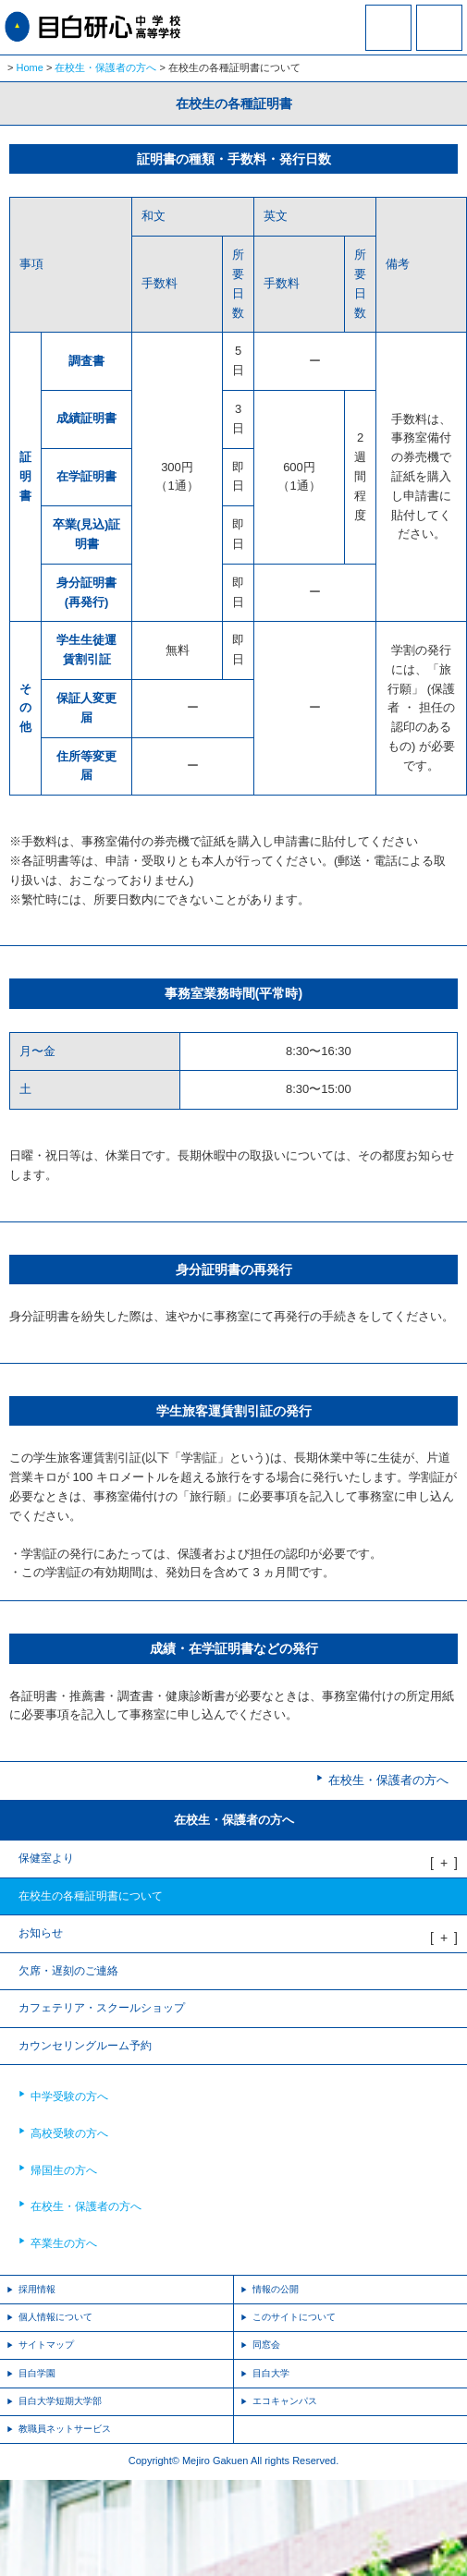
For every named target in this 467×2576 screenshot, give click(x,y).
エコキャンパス (284, 2401)
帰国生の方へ (64, 2170)
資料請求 (388, 39)
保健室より (46, 1858)
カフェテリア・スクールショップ (101, 2007)
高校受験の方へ (69, 2133)
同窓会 (266, 2344)
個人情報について (55, 2317)
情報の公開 (275, 2289)
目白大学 (270, 2373)
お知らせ (40, 1932)
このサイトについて (294, 2317)
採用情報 (36, 2289)
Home (30, 67)
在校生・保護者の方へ (105, 67)
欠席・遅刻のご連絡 (68, 1970)
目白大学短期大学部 (60, 2401)
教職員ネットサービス (64, 2429)
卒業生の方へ (64, 2243)
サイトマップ (46, 2344)
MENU (439, 28)
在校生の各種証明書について (90, 1895)
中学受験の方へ (69, 2096)
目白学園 (36, 2373)
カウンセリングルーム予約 (85, 2045)
